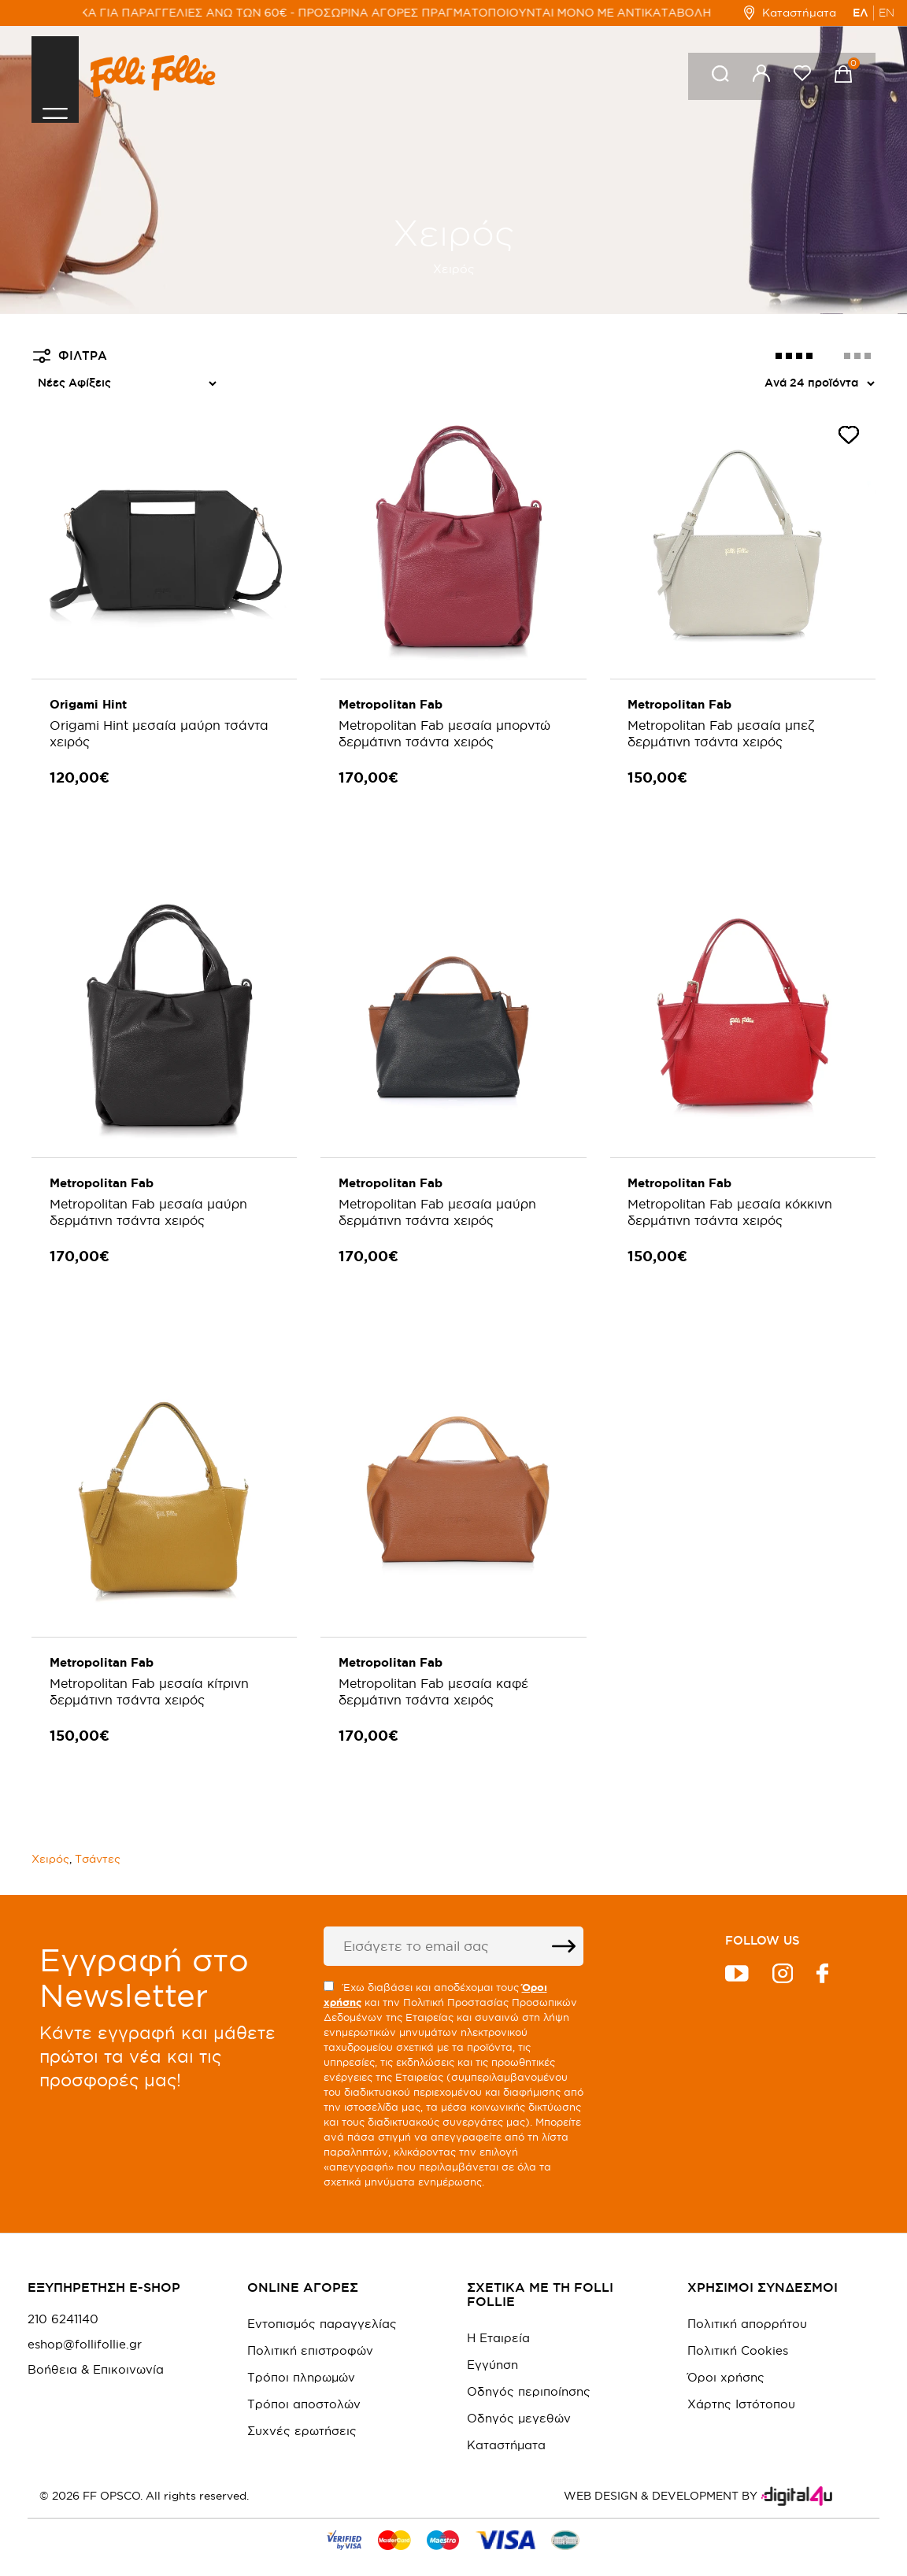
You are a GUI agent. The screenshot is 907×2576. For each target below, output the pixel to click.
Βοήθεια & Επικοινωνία (96, 2348)
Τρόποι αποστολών (304, 2382)
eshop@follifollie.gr (85, 2323)
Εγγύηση (492, 2343)
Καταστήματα (790, 13)
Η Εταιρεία (498, 2316)
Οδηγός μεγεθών (519, 2397)
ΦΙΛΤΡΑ (70, 356)
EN (886, 12)
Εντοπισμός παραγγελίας (322, 2302)
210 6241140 (63, 2298)
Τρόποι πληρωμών (301, 2356)
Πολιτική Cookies (737, 2329)
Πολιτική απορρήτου (747, 2302)
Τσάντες (97, 1838)
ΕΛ (860, 12)
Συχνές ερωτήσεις (302, 2409)
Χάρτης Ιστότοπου (741, 2382)
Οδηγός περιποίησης (528, 2370)
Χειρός (50, 1838)
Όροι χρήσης (725, 2356)
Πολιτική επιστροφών (310, 2329)
